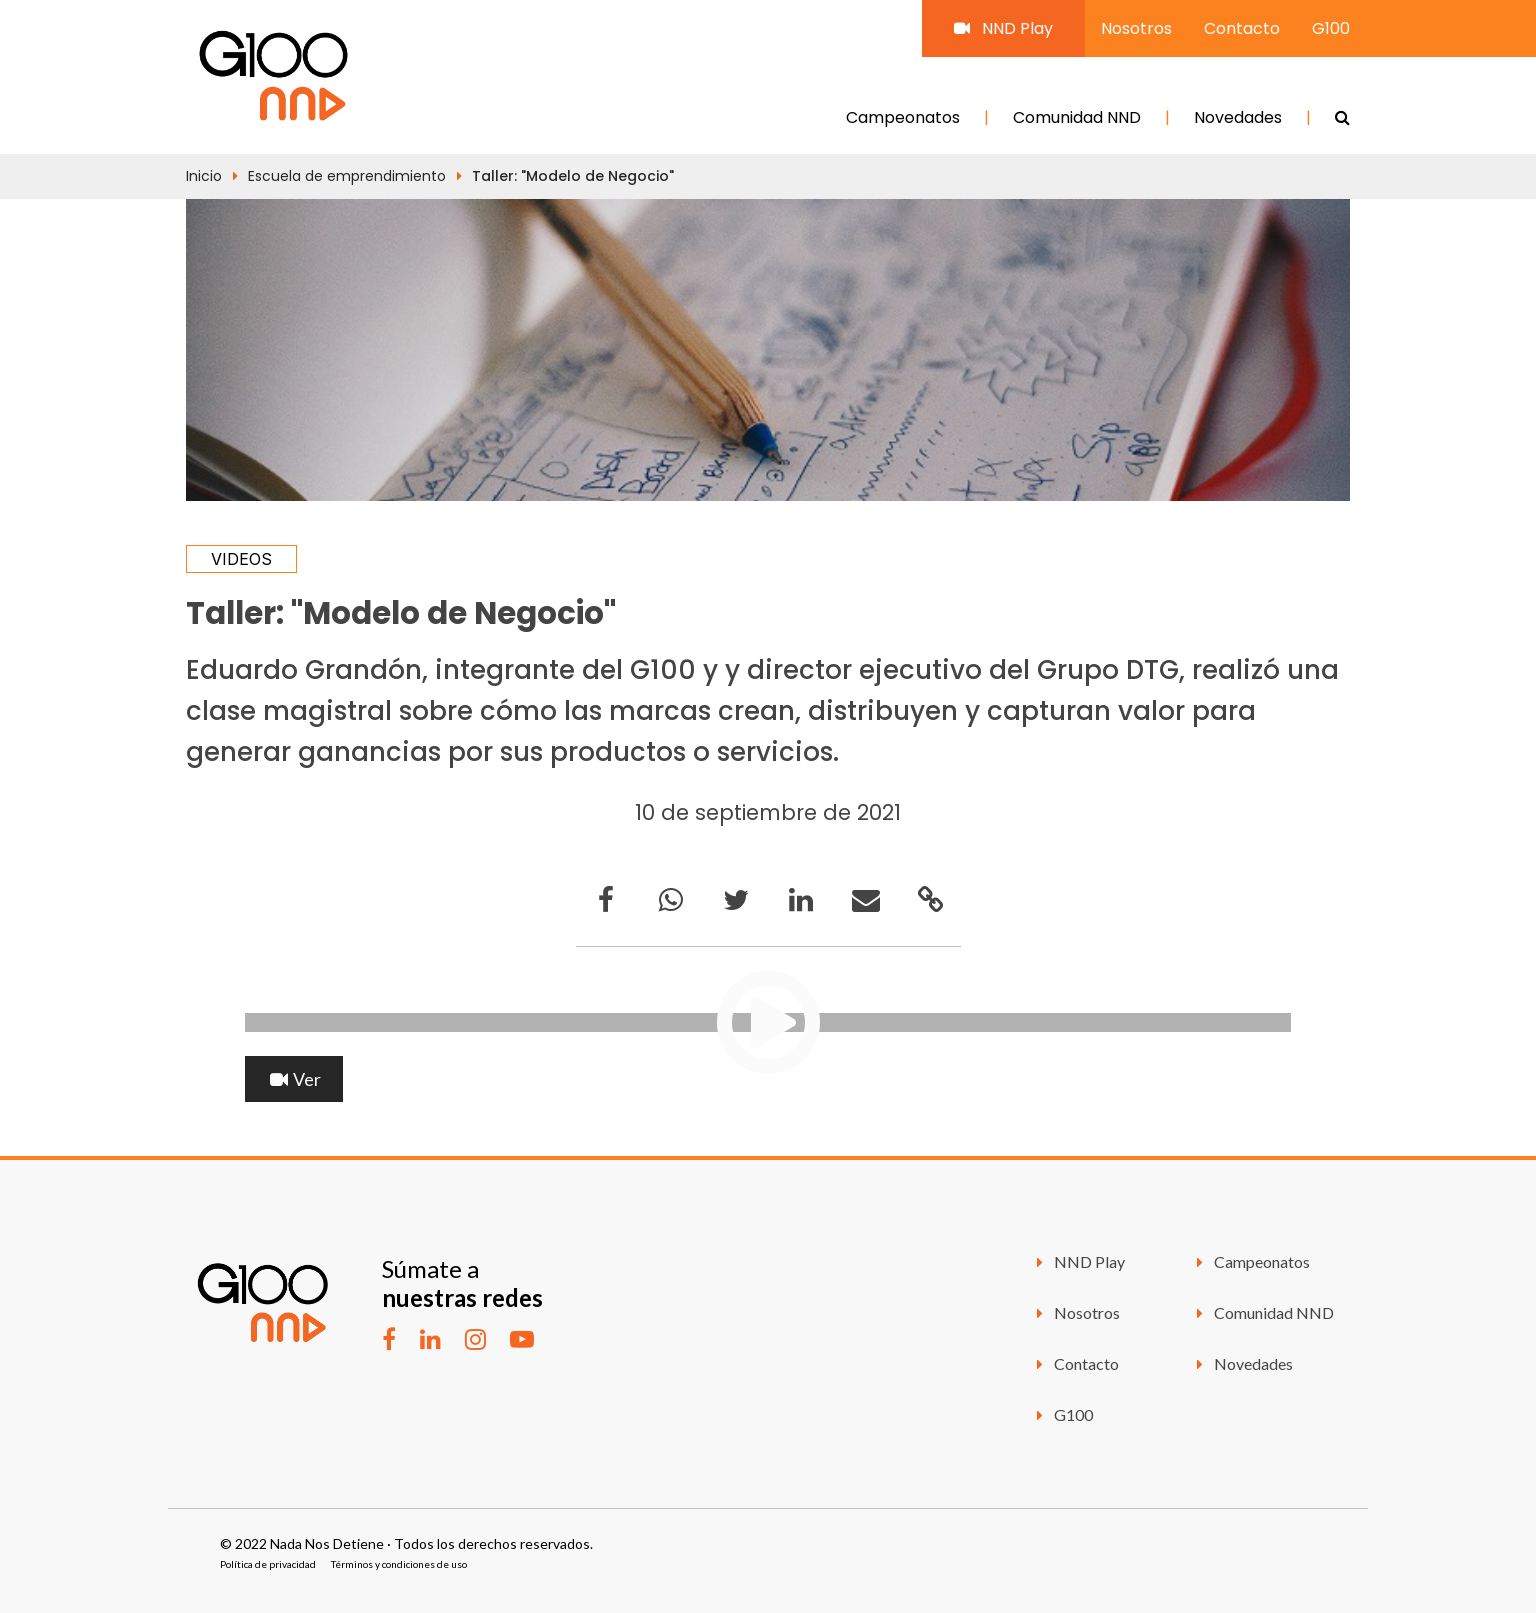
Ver (294, 1079)
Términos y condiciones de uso (399, 1564)
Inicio (204, 176)
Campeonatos (903, 117)
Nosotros (1136, 28)
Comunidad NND (1077, 117)
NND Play (1003, 28)
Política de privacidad (268, 1564)
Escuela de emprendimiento (347, 176)
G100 (1331, 28)
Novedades (1238, 117)
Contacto (1242, 28)
